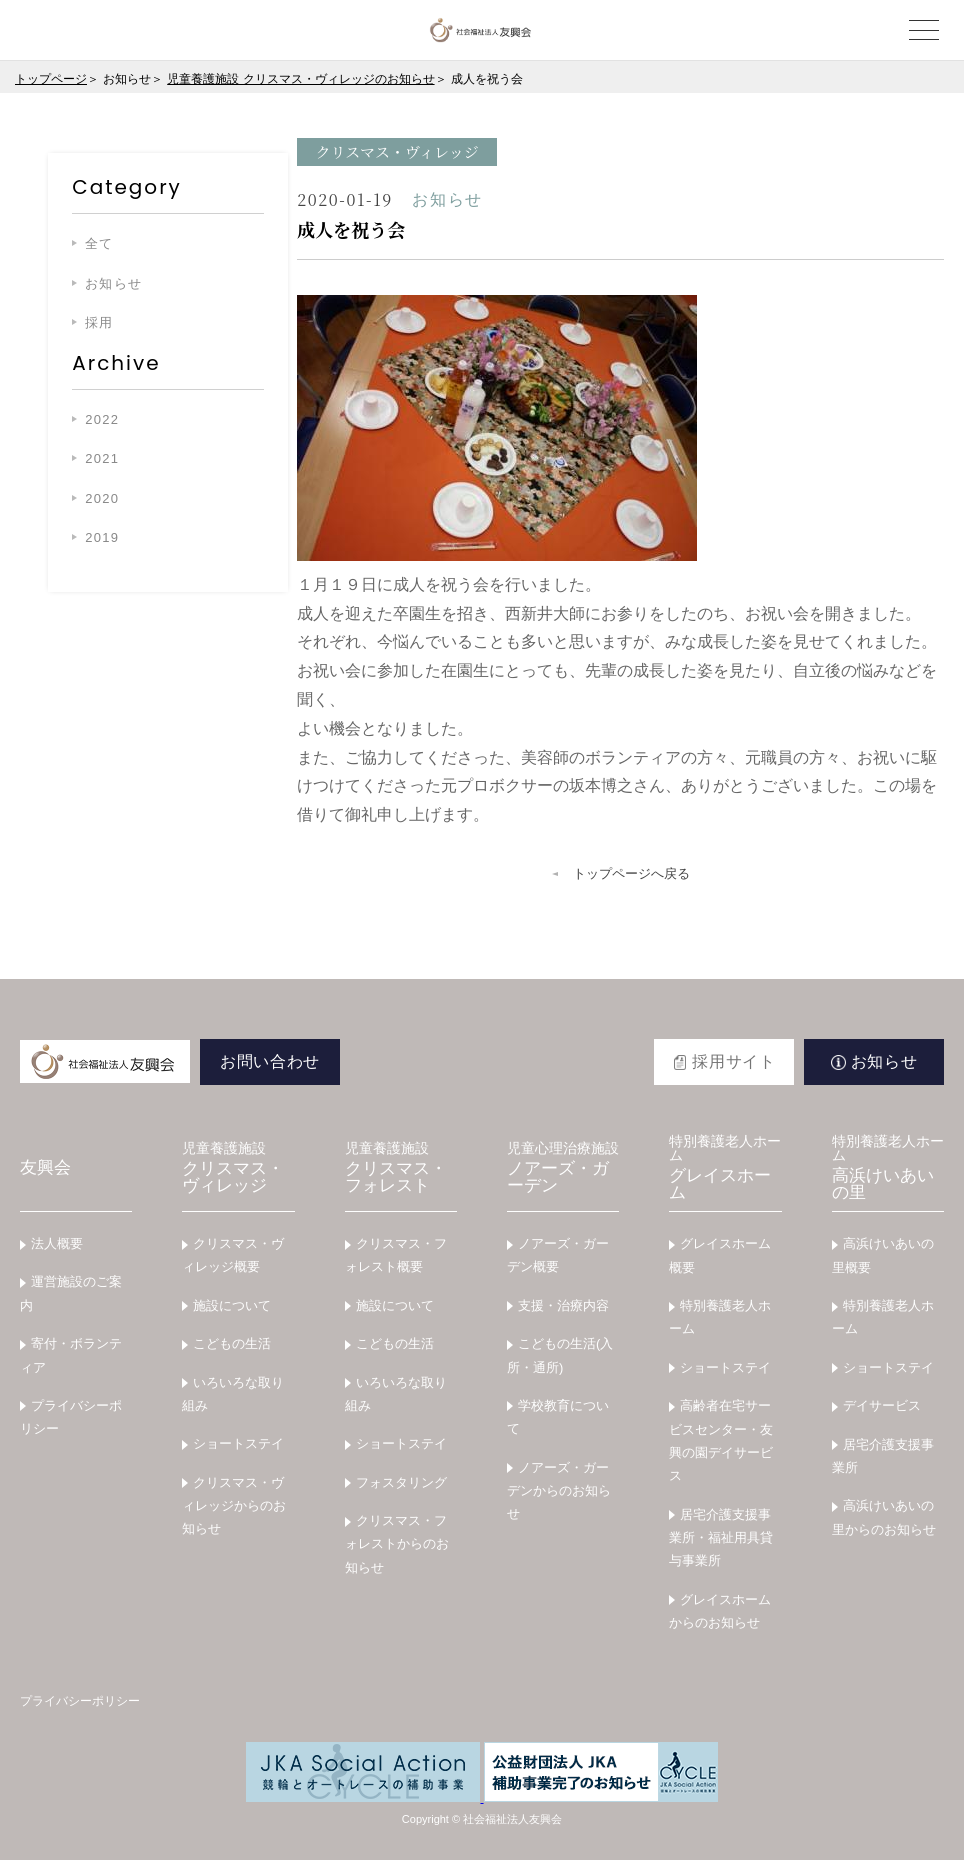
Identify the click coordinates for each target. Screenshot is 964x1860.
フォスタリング (401, 1482)
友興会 (45, 1167)
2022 (102, 419)
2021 (102, 458)
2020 (102, 498)
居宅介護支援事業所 (883, 1456)
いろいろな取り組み (233, 1394)
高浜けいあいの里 (888, 1168)
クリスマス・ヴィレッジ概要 (233, 1255)
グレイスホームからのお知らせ (720, 1611)
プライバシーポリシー (71, 1417)
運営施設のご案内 (71, 1293)
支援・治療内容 (563, 1305)
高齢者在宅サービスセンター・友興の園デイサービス (721, 1440)
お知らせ (113, 283)
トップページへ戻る (631, 873)
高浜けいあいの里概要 (883, 1255)
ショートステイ (238, 1443)
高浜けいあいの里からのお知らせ (884, 1517)
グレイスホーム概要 (720, 1255)
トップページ (51, 79)
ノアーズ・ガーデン (563, 1168)
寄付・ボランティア (71, 1355)
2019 (102, 537)
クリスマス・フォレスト (401, 1168)
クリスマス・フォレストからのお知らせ (397, 1544)
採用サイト (733, 1061)
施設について (232, 1305)
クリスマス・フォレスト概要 (396, 1255)
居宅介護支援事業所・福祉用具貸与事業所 (721, 1538)
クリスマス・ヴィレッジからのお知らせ (234, 1506)
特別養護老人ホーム (720, 1317)
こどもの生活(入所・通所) (560, 1355)
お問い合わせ (270, 1061)
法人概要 (57, 1243)
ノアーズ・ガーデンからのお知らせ (559, 1491)
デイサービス (882, 1405)
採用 (99, 322)
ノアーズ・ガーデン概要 (558, 1255)
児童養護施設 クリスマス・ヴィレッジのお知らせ (300, 79)
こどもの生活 (232, 1343)
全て (99, 243)
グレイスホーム (725, 1168)
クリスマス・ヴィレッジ (238, 1168)
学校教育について (558, 1417)
